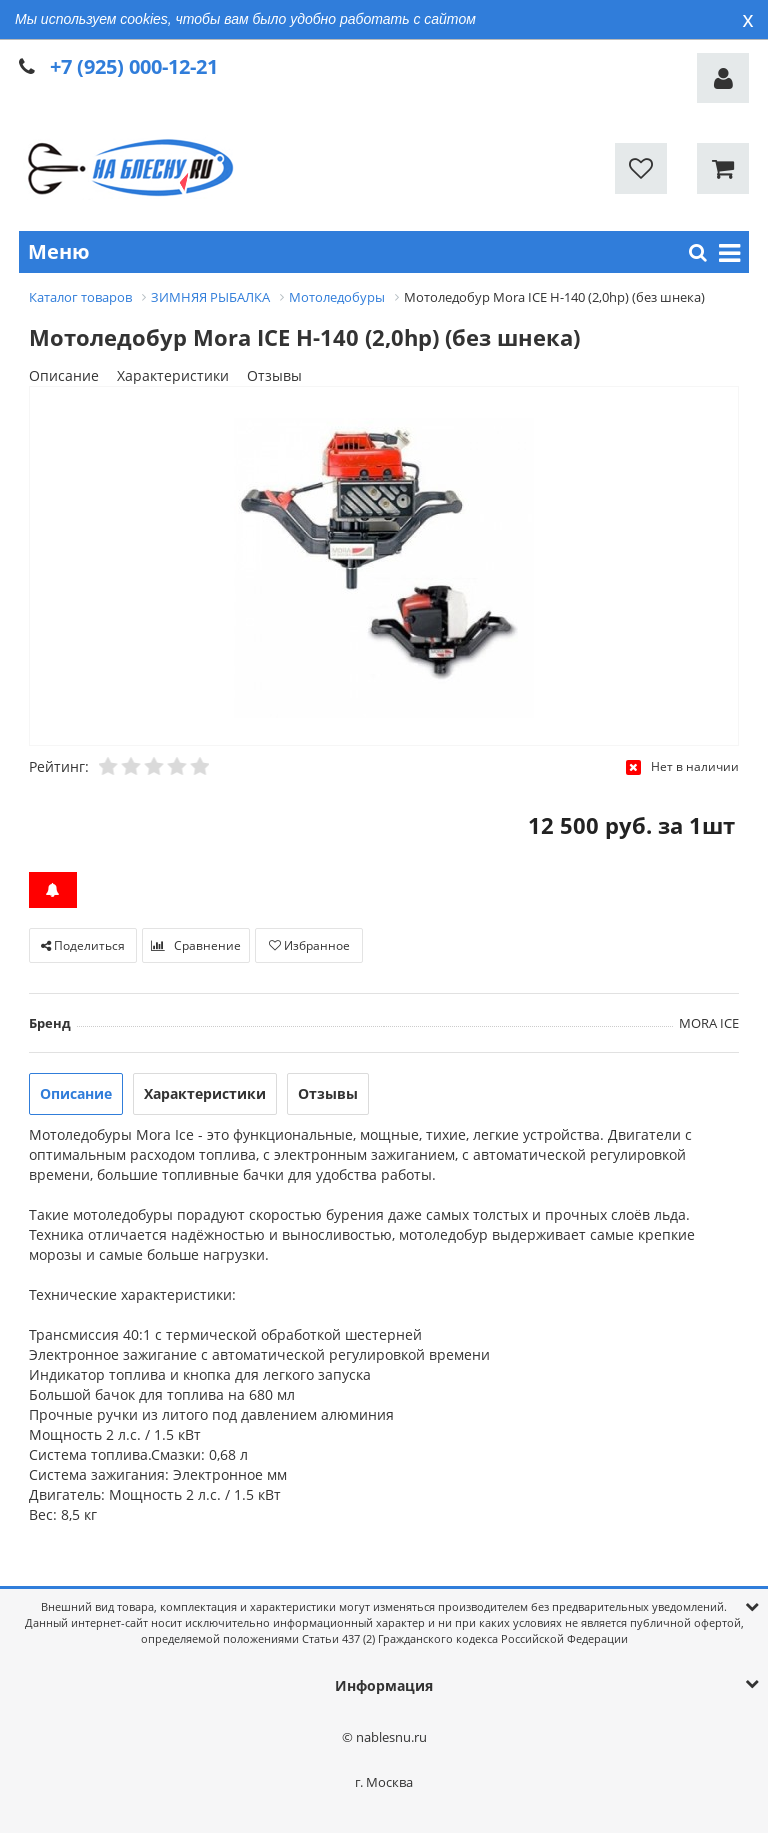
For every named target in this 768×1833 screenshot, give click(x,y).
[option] (384, 567)
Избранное (309, 945)
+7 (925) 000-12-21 (134, 66)
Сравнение (196, 945)
